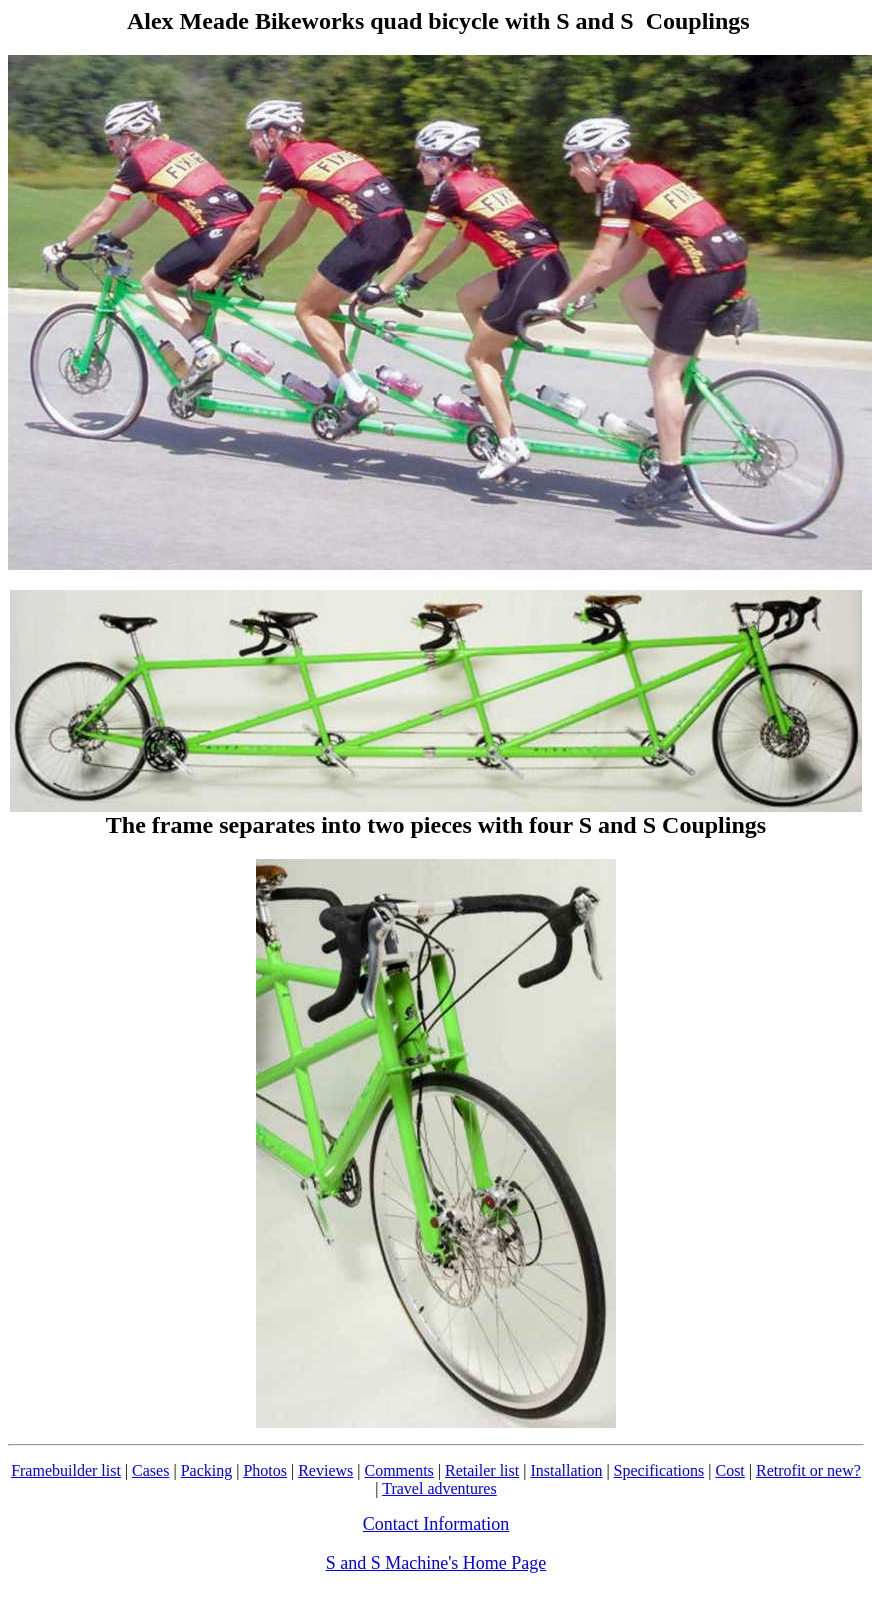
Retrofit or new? (808, 1470)
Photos (265, 1470)
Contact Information (436, 1524)
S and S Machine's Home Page (436, 1563)
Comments (398, 1470)
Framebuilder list (66, 1470)
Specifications (659, 1470)
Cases (150, 1470)
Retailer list (482, 1470)
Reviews (325, 1470)
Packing (207, 1470)
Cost (729, 1470)
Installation (566, 1470)
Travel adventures (439, 1488)
